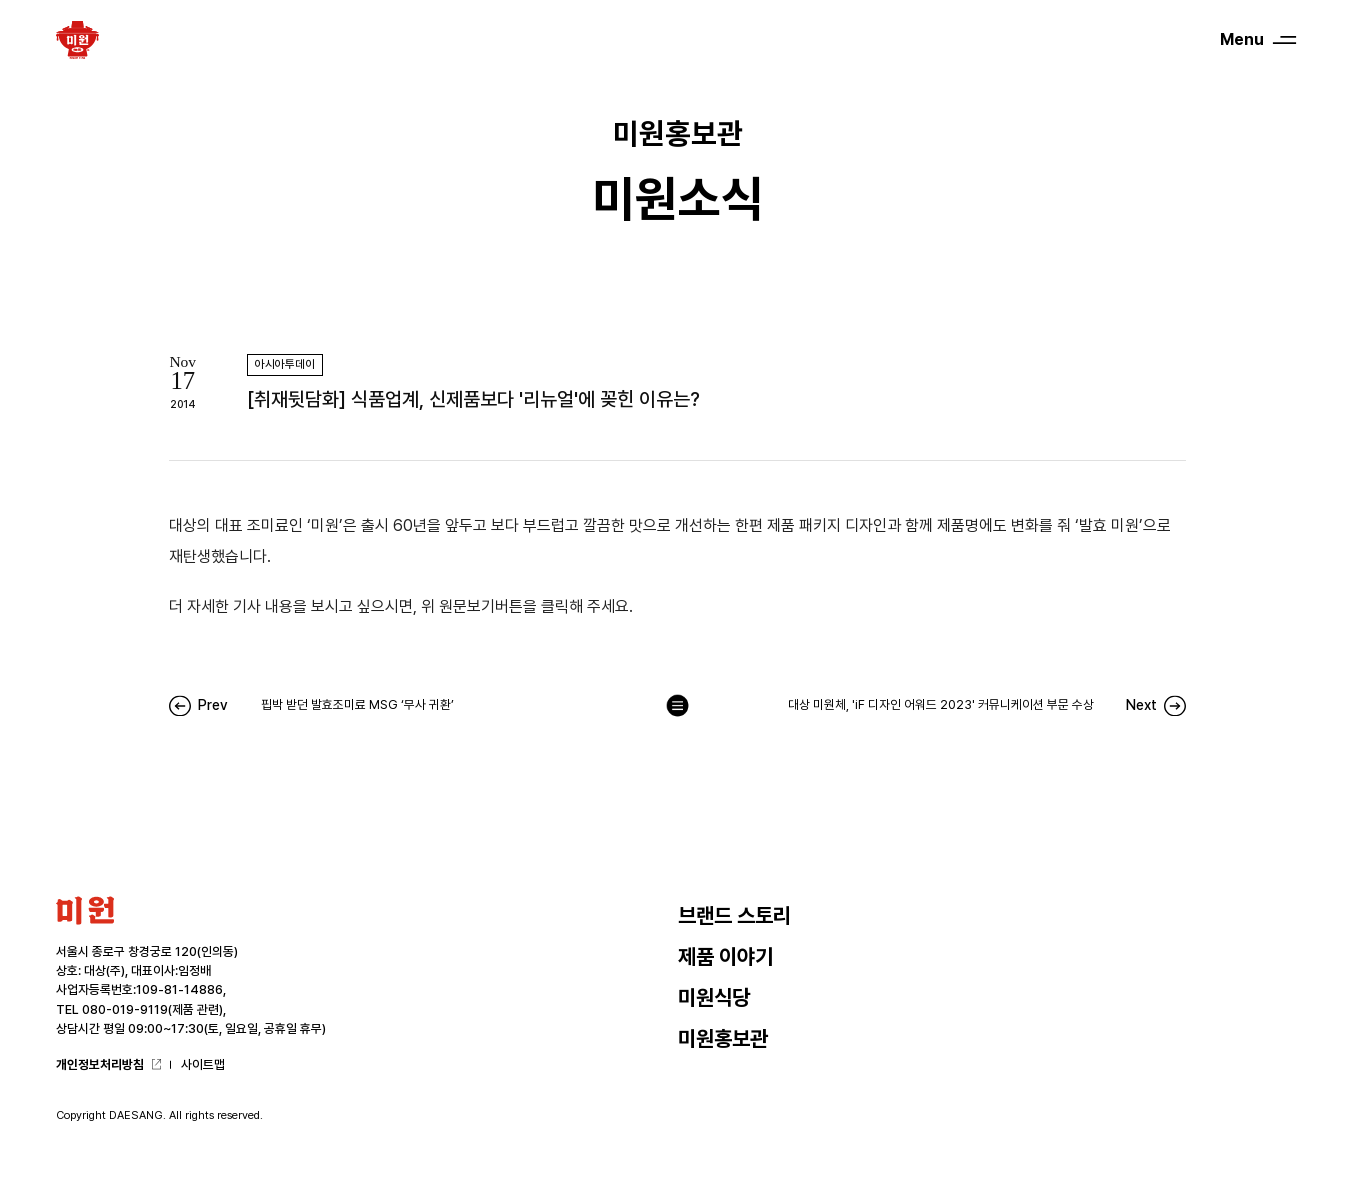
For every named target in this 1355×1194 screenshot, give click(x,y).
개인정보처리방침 (100, 1064)
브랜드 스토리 (734, 915)
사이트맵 (203, 1064)
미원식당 (714, 997)
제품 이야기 (725, 956)
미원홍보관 (723, 1038)
